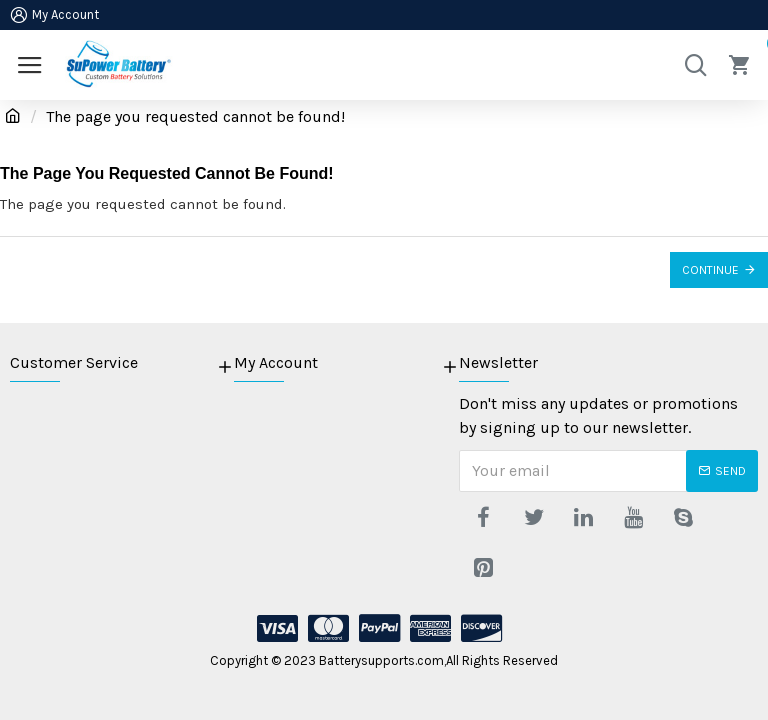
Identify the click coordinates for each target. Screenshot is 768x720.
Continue (710, 270)
